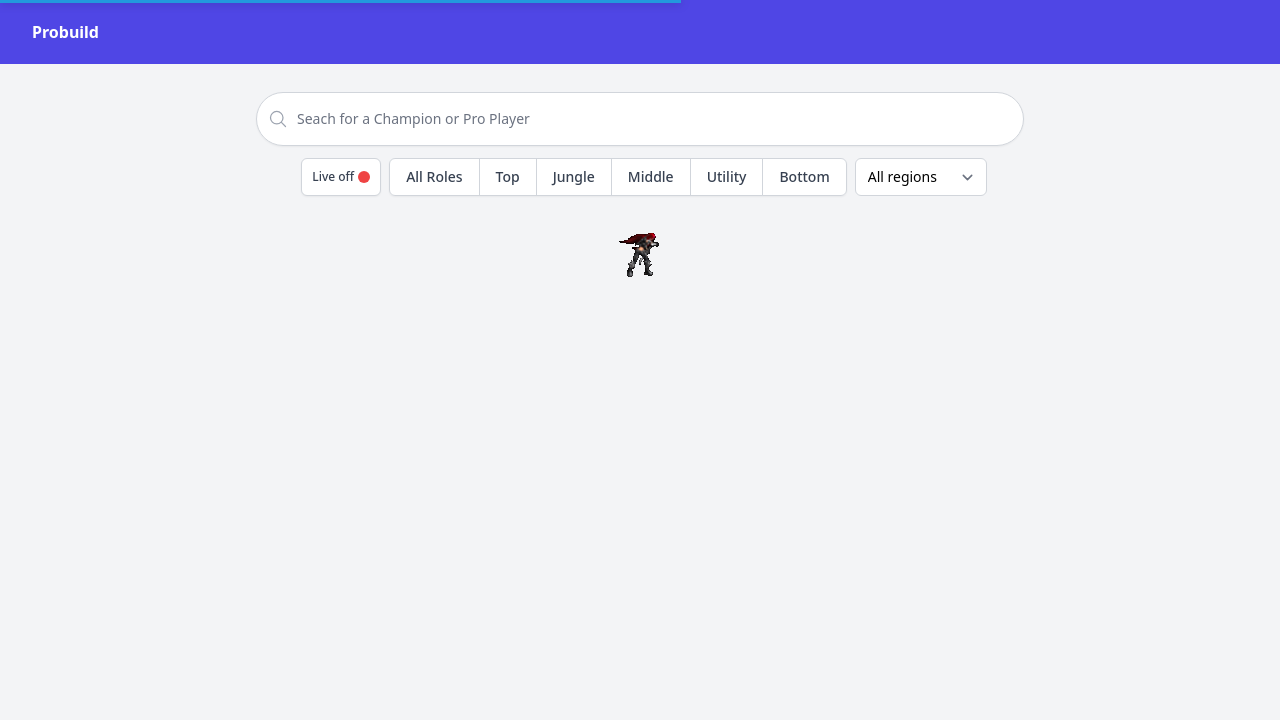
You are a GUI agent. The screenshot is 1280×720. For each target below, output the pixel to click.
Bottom (804, 176)
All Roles (434, 176)
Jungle (574, 176)
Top (508, 176)
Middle (651, 176)
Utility (727, 176)
